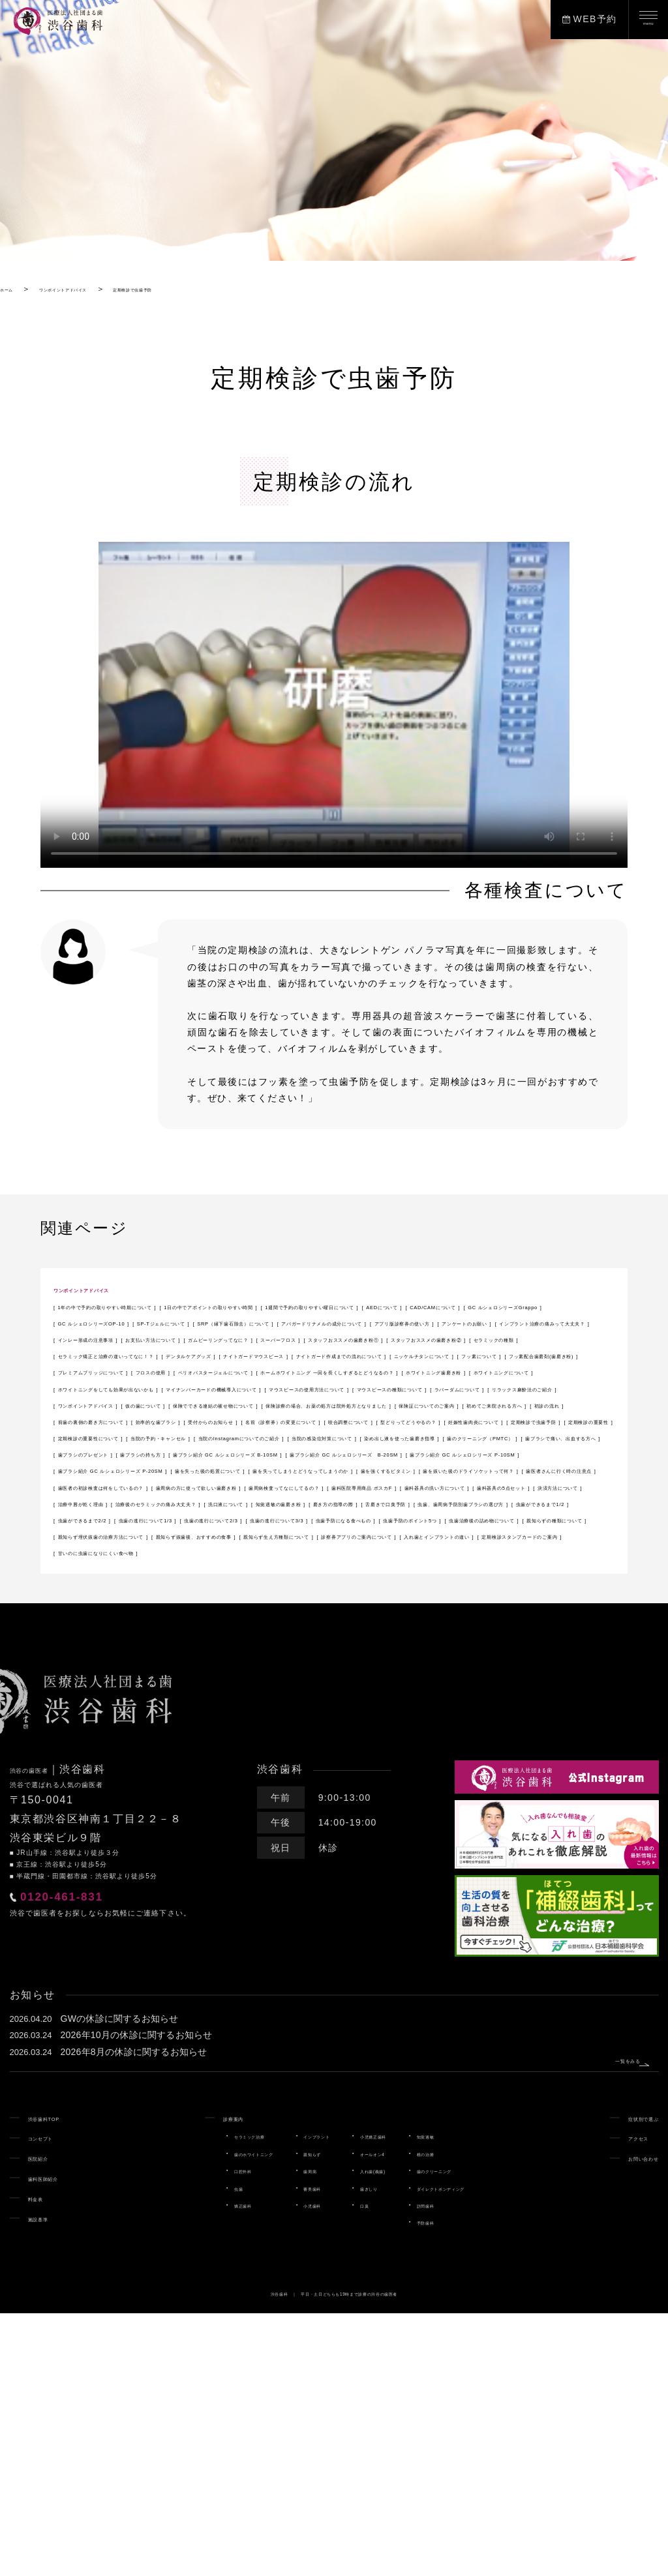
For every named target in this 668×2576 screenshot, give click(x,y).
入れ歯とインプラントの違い (287, 1798)
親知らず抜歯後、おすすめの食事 (327, 1782)
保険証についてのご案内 (377, 1519)
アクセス (618, 2400)
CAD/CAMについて (383, 1322)
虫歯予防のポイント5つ (114, 1765)
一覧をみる (600, 2315)
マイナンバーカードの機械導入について (362, 1469)
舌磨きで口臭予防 (101, 1732)
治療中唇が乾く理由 (463, 1700)
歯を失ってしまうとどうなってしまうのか (306, 1651)
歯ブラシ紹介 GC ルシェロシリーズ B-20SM (391, 1617)
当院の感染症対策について (300, 1585)
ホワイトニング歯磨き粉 (401, 1453)
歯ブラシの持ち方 (531, 1601)
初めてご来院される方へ (507, 1519)
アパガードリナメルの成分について (141, 1355)
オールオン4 (380, 2416)
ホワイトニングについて (531, 1453)
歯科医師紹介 (58, 2440)
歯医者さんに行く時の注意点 (327, 1667)
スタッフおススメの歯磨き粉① (362, 1388)
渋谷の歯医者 (44, 2031)
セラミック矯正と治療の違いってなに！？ (256, 1404)
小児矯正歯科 (382, 2398)
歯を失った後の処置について (126, 1651)
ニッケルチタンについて (307, 1420)
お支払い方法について (432, 1371)
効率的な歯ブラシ (321, 1535)
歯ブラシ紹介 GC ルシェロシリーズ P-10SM (163, 1634)
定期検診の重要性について (331, 1568)
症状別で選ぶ (628, 2380)
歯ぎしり (373, 2450)
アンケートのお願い (417, 1355)
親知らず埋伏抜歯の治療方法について (146, 1782)
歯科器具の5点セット (250, 1700)
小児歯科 (291, 2467)
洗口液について (277, 1716)
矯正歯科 (183, 2467)
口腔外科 (183, 2433)
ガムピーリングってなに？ (121, 1388)
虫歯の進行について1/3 (114, 1749)
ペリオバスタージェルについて (362, 1437)
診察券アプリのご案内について (131, 1798)
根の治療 (455, 2416)
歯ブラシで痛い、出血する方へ (281, 1601)
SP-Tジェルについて (258, 1338)
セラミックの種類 (101, 1404)
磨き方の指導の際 (482, 1716)
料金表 (43, 2460)
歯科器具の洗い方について (121, 1700)
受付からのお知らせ (426, 1535)
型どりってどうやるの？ (377, 1552)
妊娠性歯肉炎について (501, 1552)
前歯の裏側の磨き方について (196, 1535)
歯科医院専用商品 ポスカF (462, 1683)
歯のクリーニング (473, 2433)
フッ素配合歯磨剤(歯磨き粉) (536, 1420)
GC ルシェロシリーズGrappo (515, 1322)
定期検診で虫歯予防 (106, 1568)
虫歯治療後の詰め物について (252, 1765)
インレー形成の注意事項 (307, 1371)
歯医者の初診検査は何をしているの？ (497, 1667)
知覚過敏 (455, 2398)
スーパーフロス (237, 1388)
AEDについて (289, 1322)
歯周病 (287, 2433)
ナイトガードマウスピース (541, 1404)
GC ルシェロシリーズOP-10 (126, 1338)
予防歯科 (455, 2484)
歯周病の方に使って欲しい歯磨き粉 (141, 1683)
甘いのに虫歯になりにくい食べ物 (136, 1814)
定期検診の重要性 (212, 1568)
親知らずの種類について (392, 1765)
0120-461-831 (107, 2172)
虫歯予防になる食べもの (493, 1749)
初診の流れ (86, 1535)
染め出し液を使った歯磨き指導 (450, 1585)
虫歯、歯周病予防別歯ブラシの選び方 (246, 1732)
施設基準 (48, 2481)
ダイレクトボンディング (485, 2450)
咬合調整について (262, 1552)
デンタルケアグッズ (417, 1404)
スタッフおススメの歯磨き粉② (521, 1388)
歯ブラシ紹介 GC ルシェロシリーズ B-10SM (163, 1617)
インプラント (300, 2398)
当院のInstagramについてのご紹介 (140, 1585)
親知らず (291, 2416)
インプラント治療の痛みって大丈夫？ (146, 1371)
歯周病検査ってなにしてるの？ (312, 1683)
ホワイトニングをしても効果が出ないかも (156, 1469)
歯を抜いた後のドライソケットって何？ (151, 1667)
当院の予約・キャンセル (467, 1568)
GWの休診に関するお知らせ (121, 2281)
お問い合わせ (628, 2420)
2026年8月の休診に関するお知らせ (135, 2314)
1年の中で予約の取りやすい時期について (154, 1306)
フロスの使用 (241, 1437)
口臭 (364, 2467)
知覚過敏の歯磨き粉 (376, 1716)
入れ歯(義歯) (381, 2433)
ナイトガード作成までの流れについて (146, 1420)
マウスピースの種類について (297, 1486)
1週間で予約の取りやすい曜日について (149, 1322)
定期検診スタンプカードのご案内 (447, 1798)
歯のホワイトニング (204, 2416)
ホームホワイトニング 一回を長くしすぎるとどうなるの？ (193, 1453)
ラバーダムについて (427, 1486)
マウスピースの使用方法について (136, 1486)
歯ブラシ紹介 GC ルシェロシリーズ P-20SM (388, 1634)
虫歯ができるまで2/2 (515, 1732)
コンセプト (53, 2400)
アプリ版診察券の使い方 (297, 1355)
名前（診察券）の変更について (131, 1552)
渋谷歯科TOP (58, 2380)
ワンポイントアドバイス (108, 1289)
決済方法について (358, 1700)
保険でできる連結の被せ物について (501, 1503)
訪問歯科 (455, 2467)
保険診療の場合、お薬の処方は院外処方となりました (182, 1519)
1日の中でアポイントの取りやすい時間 (356, 1306)
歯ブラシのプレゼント (421, 1601)
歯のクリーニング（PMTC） (126, 1601)
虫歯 (174, 2450)
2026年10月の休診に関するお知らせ (138, 2297)
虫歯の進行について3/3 (365, 1749)
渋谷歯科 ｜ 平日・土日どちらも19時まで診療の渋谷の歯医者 (333, 2555)
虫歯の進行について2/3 (239, 1749)
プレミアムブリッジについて (126, 1437)
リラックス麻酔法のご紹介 (121, 1503)
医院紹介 (48, 2420)
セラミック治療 (196, 2398)
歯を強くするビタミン (472, 1651)
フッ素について (417, 1420)
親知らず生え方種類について (487, 1782)
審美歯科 (291, 2450)
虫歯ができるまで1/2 (400, 1732)
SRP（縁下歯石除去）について (397, 1338)
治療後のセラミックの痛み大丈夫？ (141, 1716)
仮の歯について (366, 1503)
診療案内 (175, 2380)
